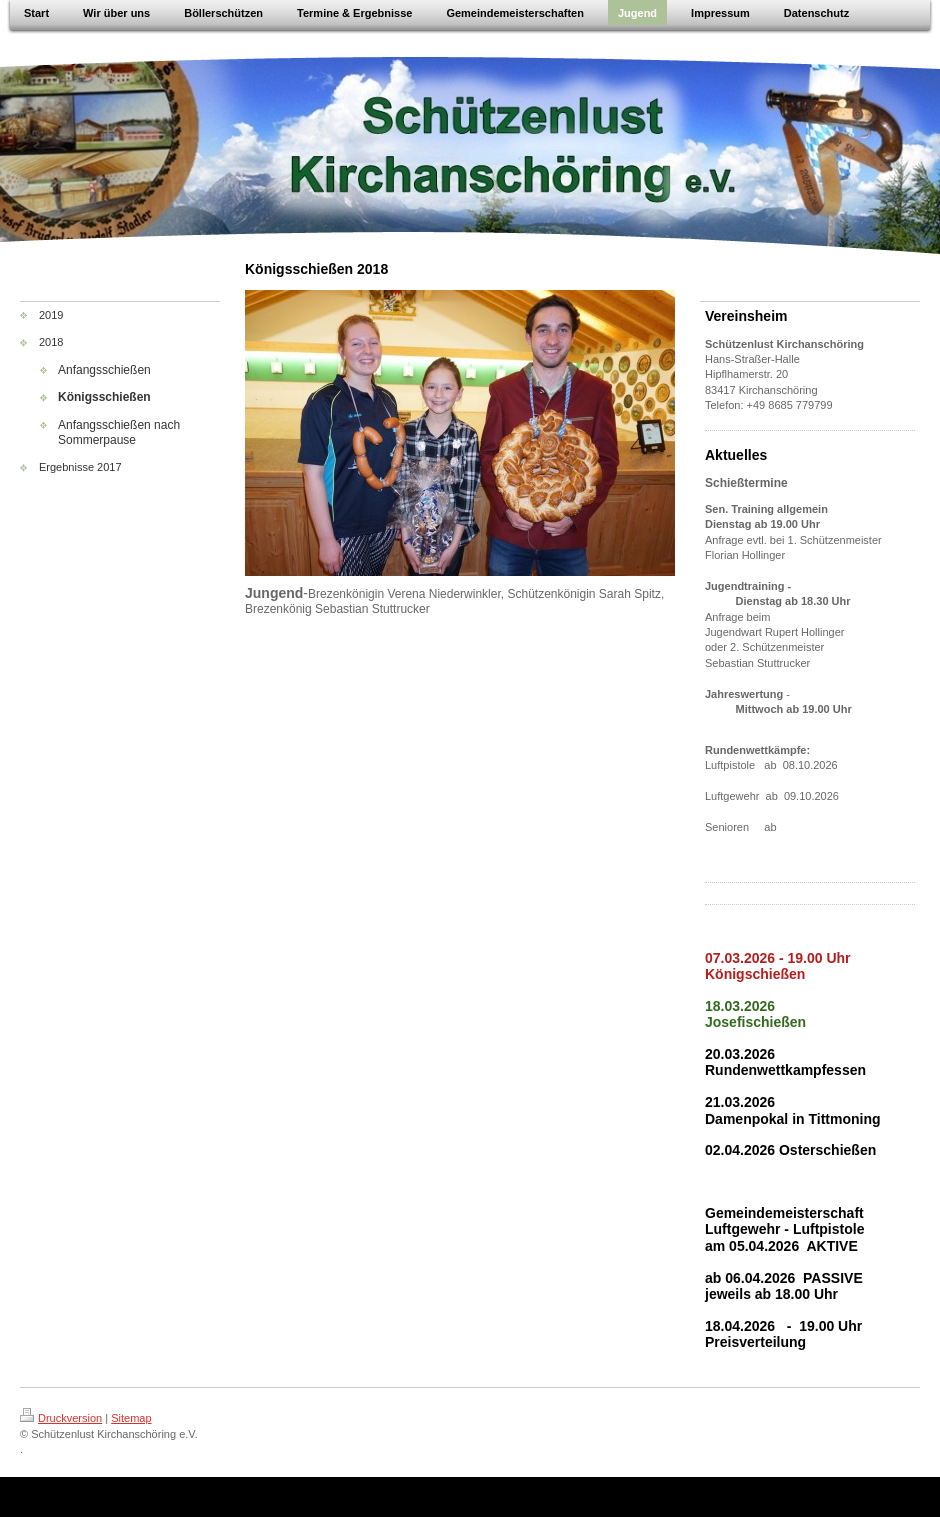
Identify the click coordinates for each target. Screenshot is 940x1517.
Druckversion (61, 1418)
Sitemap (131, 1418)
